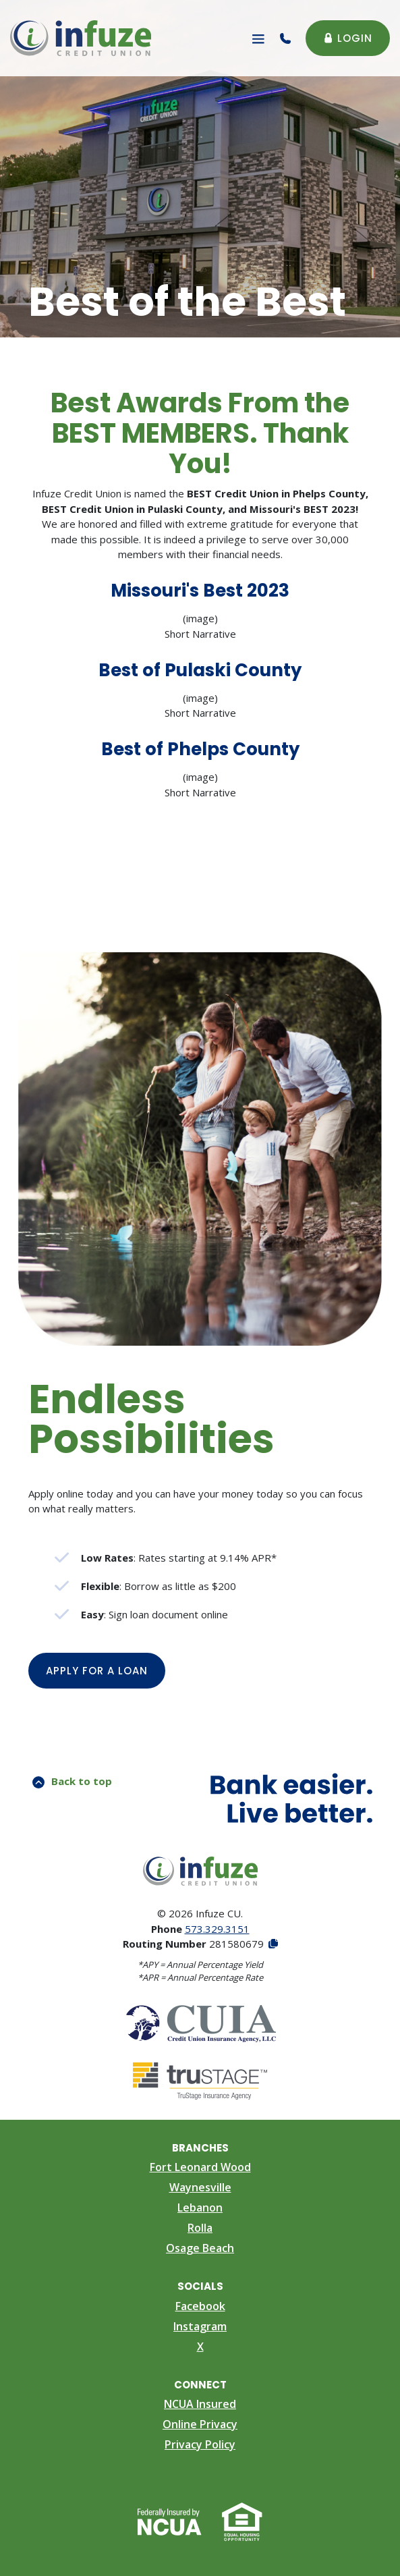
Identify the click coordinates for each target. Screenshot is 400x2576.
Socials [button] (200, 2286)
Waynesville (200, 2187)
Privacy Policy (200, 2444)
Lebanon (200, 2207)
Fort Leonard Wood (200, 2167)
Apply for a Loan (105, 1670)
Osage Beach (200, 2248)
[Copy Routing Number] (272, 1944)
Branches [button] (200, 2148)
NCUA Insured (200, 2403)
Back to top (72, 1781)
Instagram (200, 2326)
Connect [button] (200, 2385)
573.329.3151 (217, 1929)
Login (347, 38)
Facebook (200, 2306)
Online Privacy (200, 2424)
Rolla (200, 2227)
